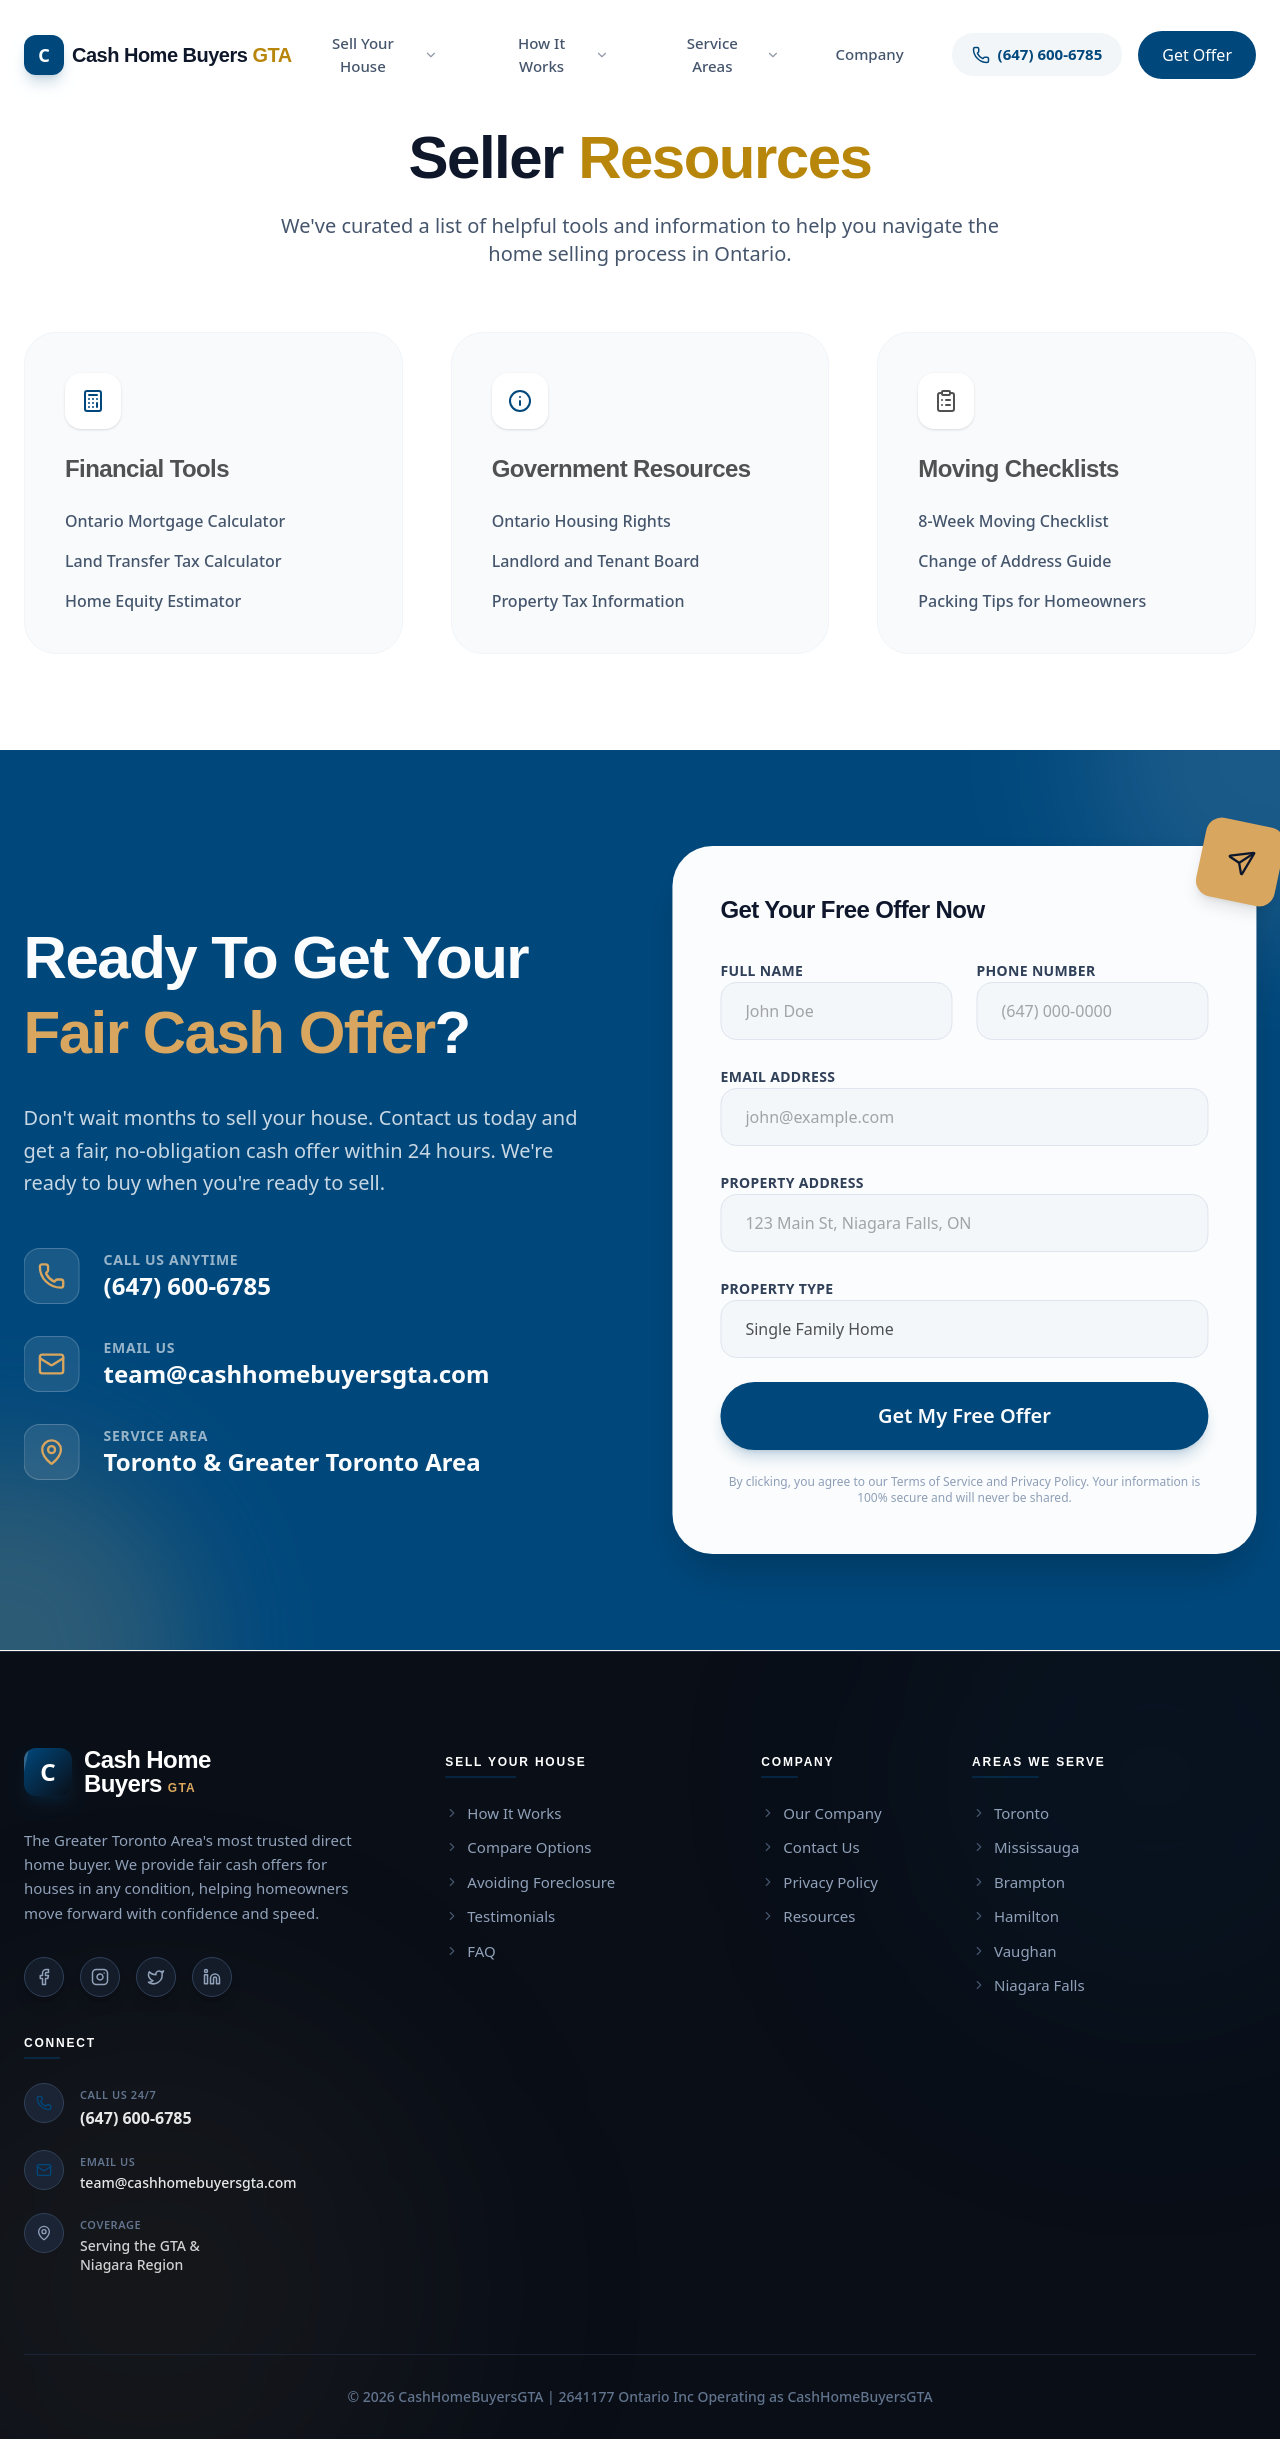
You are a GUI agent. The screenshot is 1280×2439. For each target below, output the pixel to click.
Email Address (790, 1076)
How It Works (563, 54)
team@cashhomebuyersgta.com (284, 1373)
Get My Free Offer (977, 1415)
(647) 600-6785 (174, 1285)
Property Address (804, 1182)
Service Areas (733, 54)
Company (869, 54)
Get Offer (1197, 55)
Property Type (789, 1288)
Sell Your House (385, 54)
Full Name (774, 970)
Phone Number (1048, 970)
